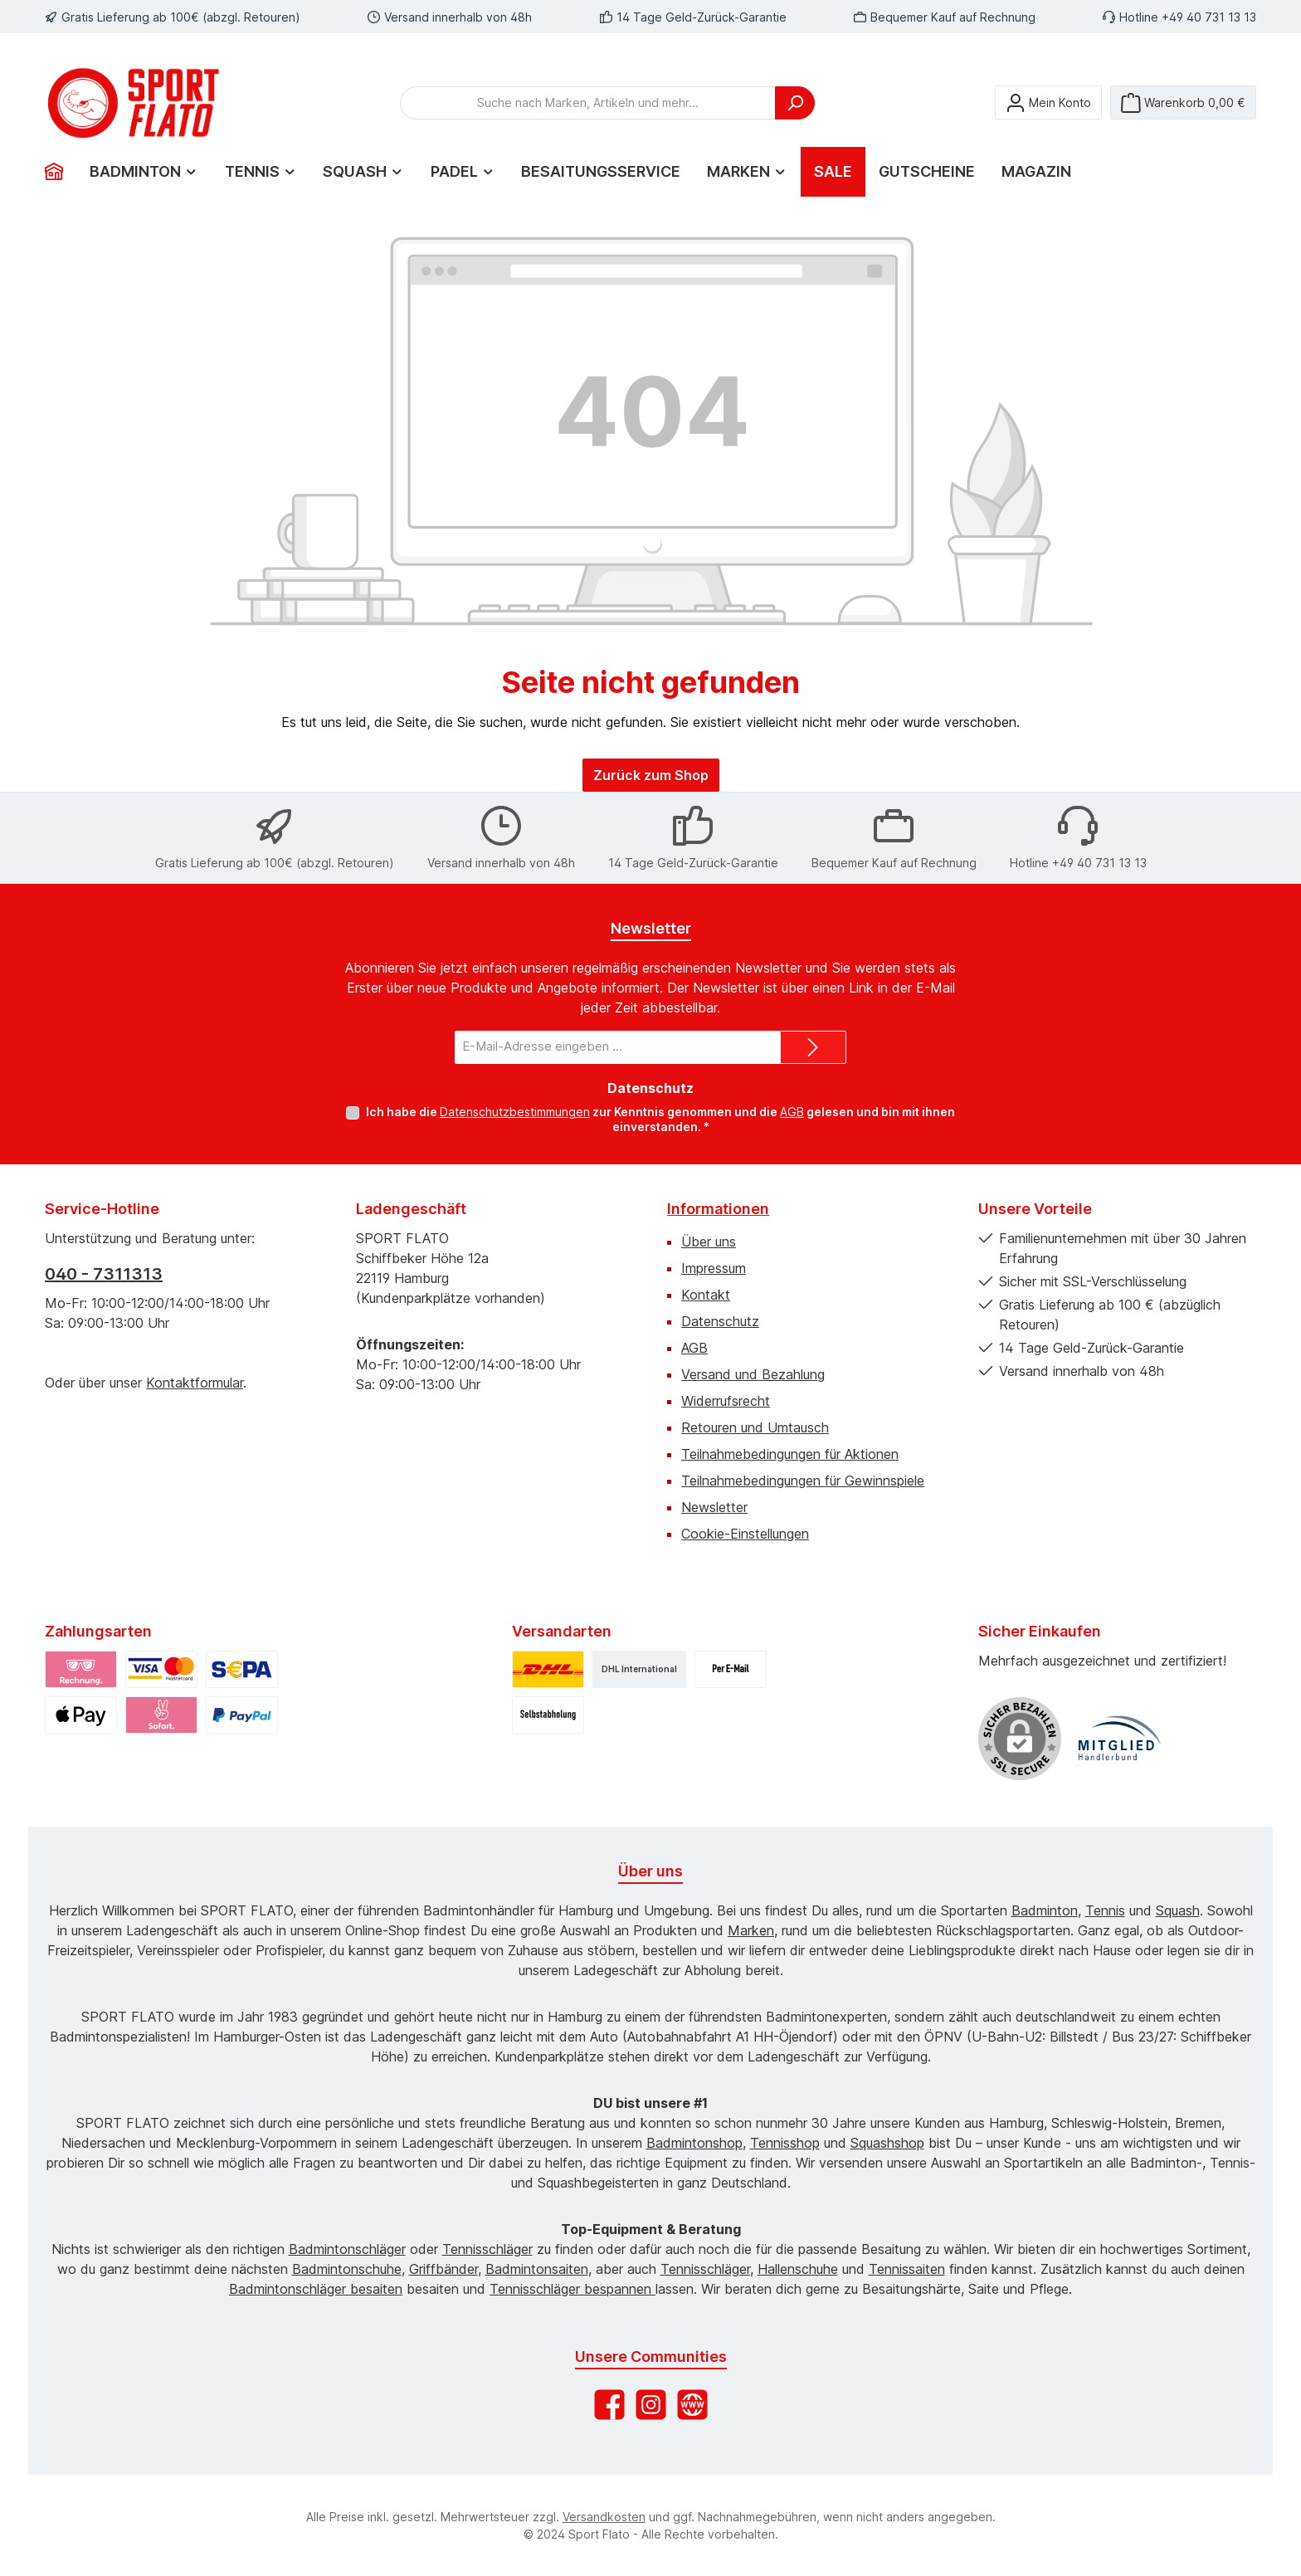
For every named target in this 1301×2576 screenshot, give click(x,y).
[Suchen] (795, 103)
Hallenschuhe (798, 2269)
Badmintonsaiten (536, 2269)
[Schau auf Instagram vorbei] (651, 2404)
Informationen (718, 1208)
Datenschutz (720, 1321)
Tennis (1105, 1910)
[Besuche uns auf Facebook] (609, 2404)
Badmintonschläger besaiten (315, 2289)
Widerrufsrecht (725, 1401)
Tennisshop (785, 2142)
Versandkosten (604, 2517)
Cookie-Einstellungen (745, 1533)
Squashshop (887, 2142)
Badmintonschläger (347, 2249)
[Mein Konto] (1048, 102)
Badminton (1044, 1910)
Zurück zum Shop (651, 775)
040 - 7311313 (104, 1274)
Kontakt (705, 1294)
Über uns (708, 1241)
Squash (1178, 1910)
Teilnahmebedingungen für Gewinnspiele (802, 1480)
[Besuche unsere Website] (692, 2404)
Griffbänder (443, 2269)
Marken (751, 1930)
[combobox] (588, 103)
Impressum (713, 1268)
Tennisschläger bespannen (572, 2289)
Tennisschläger (487, 2249)
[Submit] (813, 1047)
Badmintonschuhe (347, 2269)
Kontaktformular (194, 1382)
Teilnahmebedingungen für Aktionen (790, 1454)
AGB (792, 1112)
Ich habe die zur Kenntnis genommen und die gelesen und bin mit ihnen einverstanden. (660, 1119)
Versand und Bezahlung (753, 1374)
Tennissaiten (907, 2269)
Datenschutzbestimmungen (515, 1112)
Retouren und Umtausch (755, 1427)
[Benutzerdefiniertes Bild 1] (1119, 1738)
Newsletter (714, 1507)
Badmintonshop (694, 2142)
